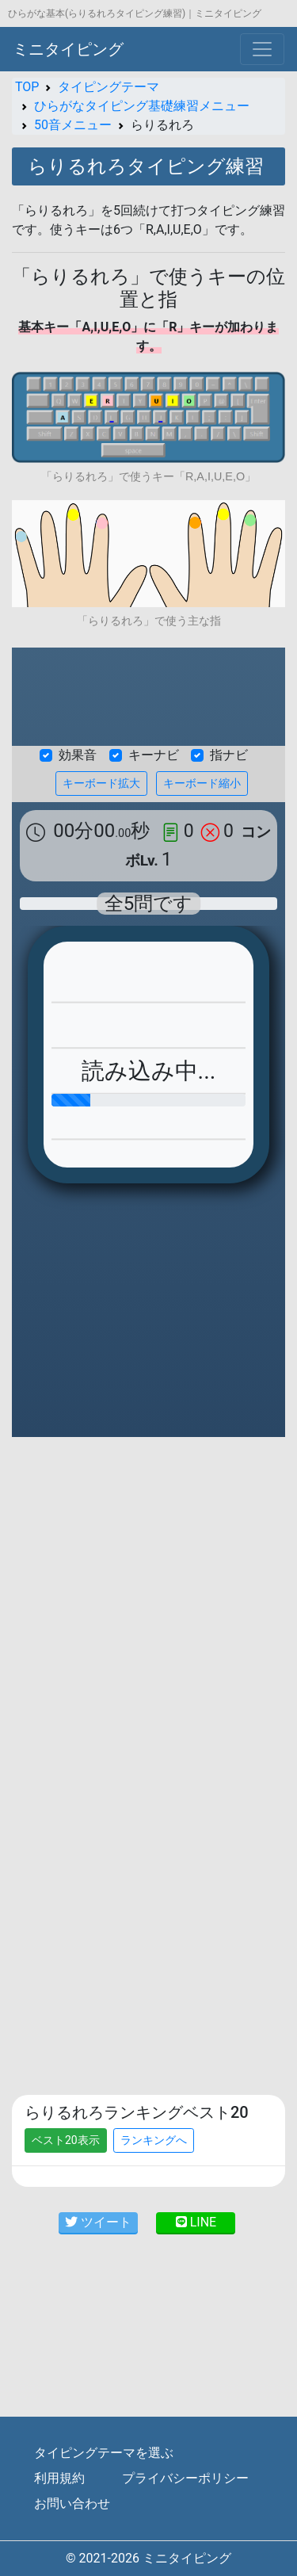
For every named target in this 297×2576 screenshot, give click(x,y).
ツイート (98, 2222)
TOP (27, 86)
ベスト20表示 (66, 2140)
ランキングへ (153, 2140)
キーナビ (153, 754)
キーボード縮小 (202, 783)
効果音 (78, 754)
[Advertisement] (148, 1604)
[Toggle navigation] (262, 49)
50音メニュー (73, 124)
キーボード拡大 (101, 783)
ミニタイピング (68, 49)
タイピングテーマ (108, 86)
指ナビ (229, 754)
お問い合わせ (72, 2503)
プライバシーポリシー (185, 2478)
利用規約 (59, 2478)
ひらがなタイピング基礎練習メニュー (141, 105)
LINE (196, 2222)
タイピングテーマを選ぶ (103, 2452)
